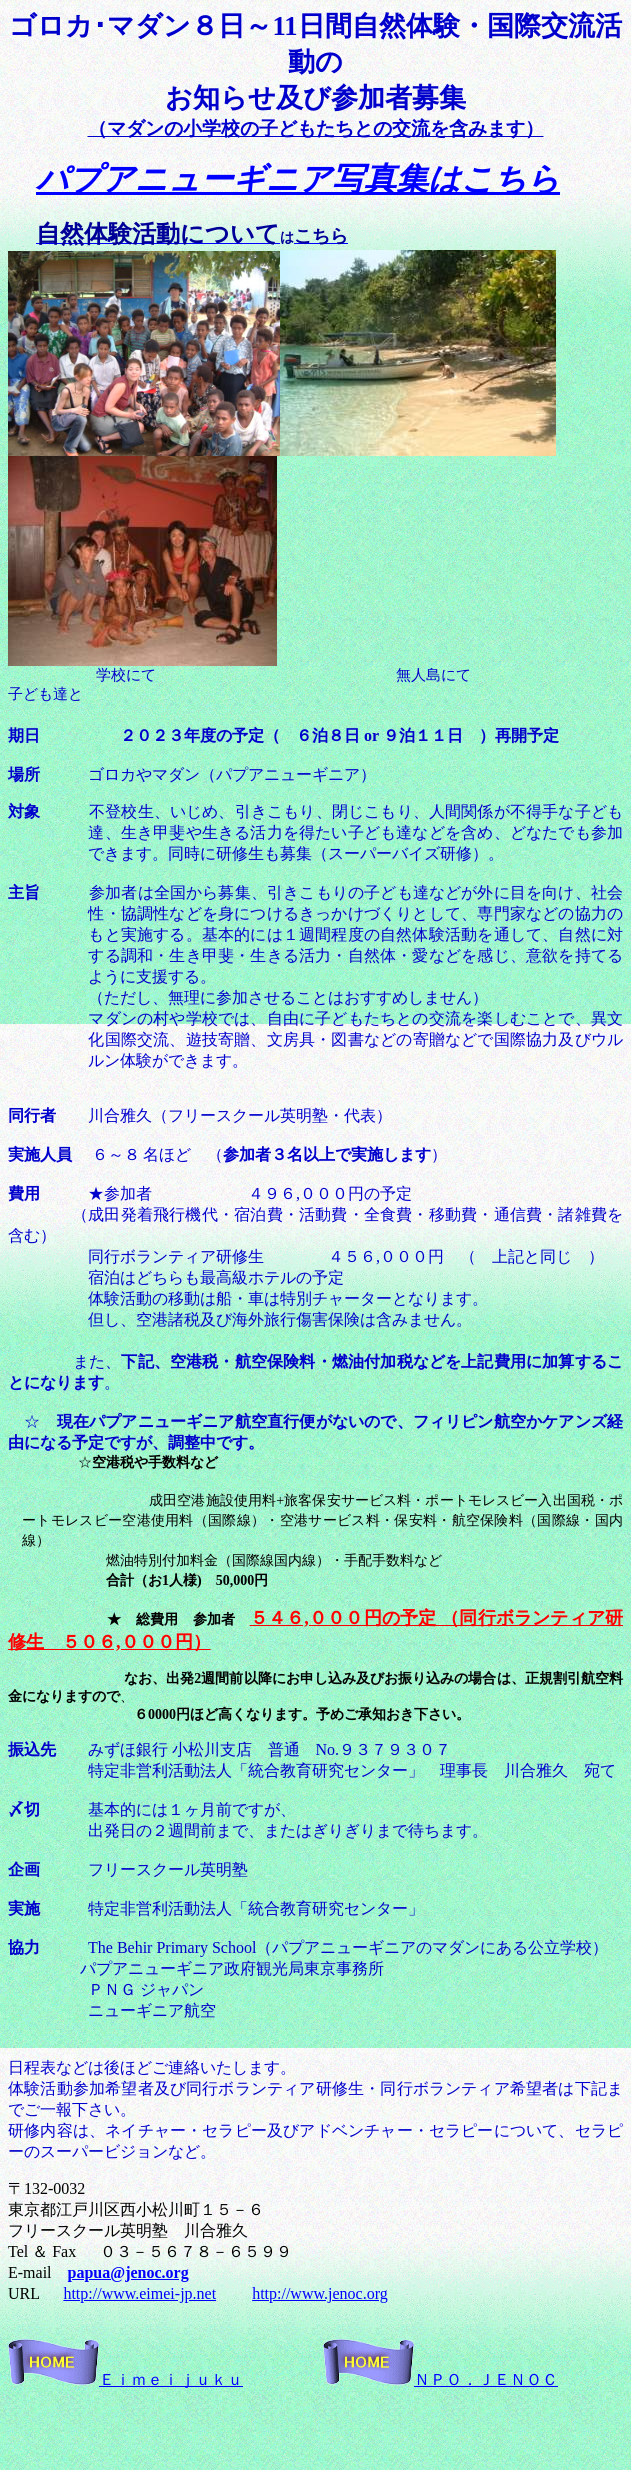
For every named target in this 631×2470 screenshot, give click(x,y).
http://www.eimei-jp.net (139, 2293)
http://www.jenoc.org (320, 2293)
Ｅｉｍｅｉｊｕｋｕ (125, 2379)
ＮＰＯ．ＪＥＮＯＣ (440, 2379)
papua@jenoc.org (128, 2272)
